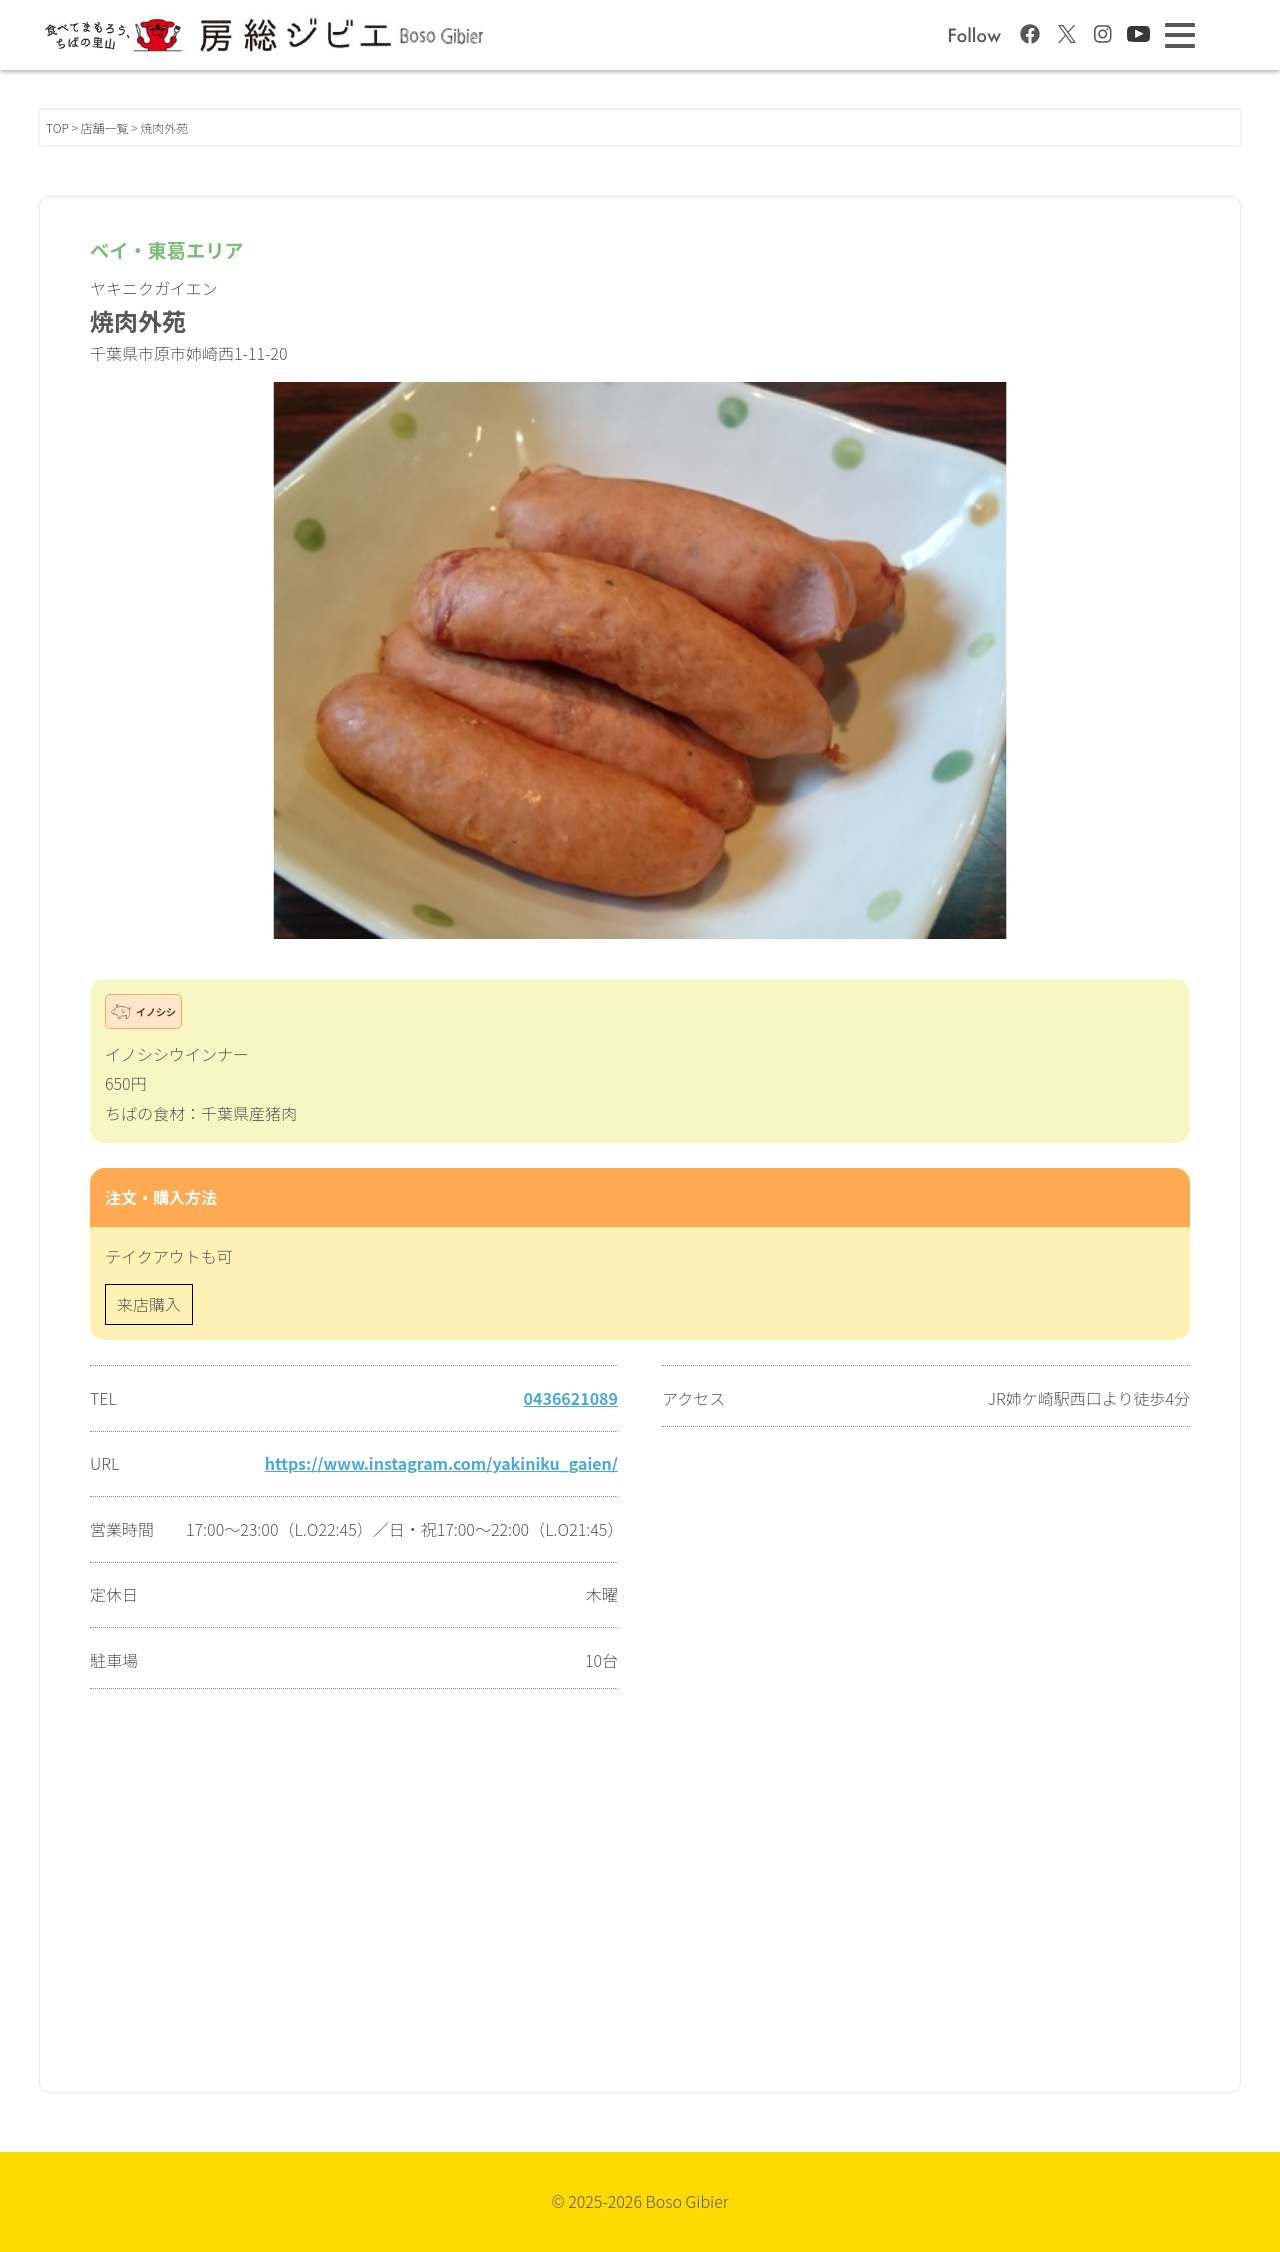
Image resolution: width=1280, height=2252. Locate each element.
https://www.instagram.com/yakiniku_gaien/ (441, 1463)
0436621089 (571, 1398)
